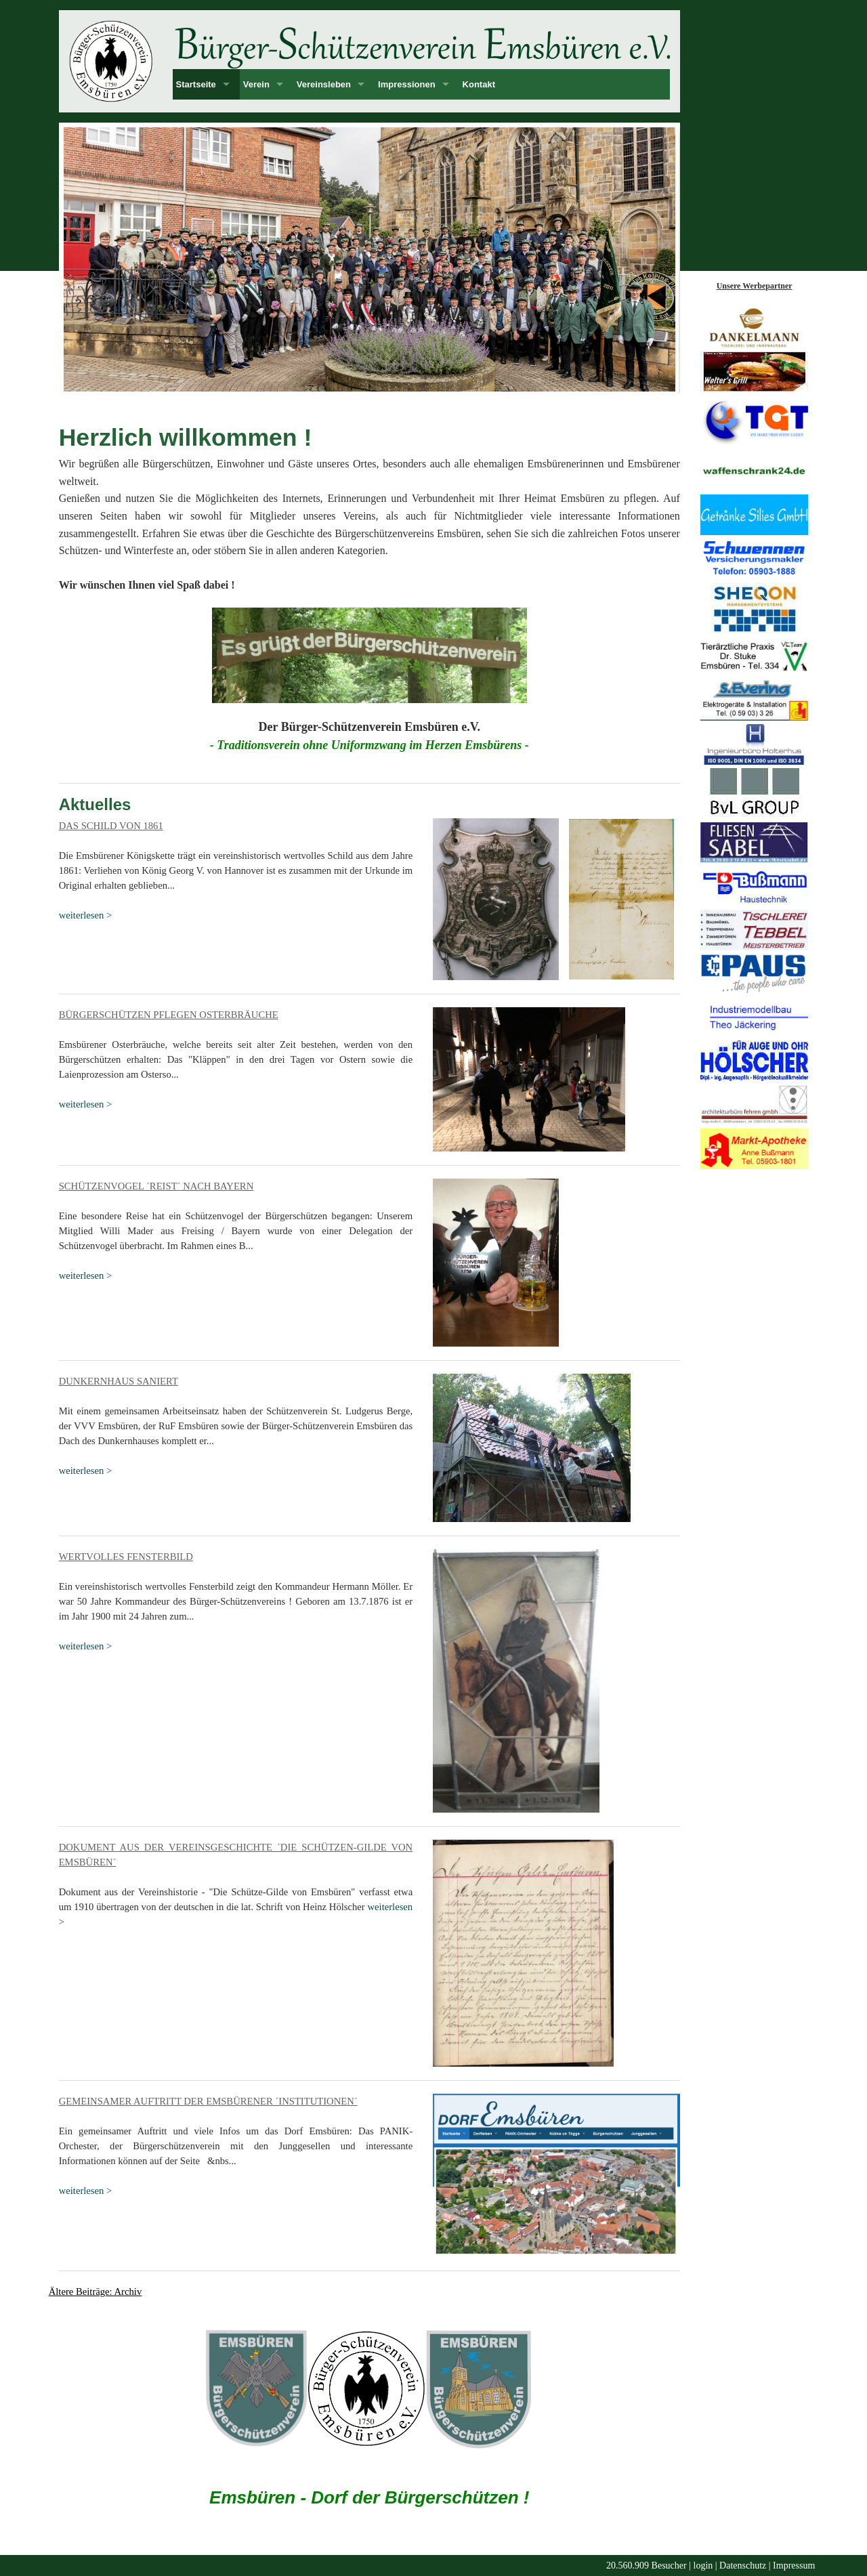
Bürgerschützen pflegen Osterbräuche (168, 1014)
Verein (256, 84)
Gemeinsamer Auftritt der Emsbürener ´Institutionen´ (208, 2101)
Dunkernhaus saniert (118, 1381)
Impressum (794, 2565)
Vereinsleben (324, 84)
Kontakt (479, 84)
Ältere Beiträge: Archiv (95, 2291)
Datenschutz (742, 2565)
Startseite (196, 84)
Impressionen (407, 84)
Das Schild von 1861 (111, 825)
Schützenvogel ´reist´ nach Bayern (156, 1186)
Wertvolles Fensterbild (126, 1556)
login (703, 2565)
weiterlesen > (85, 915)
